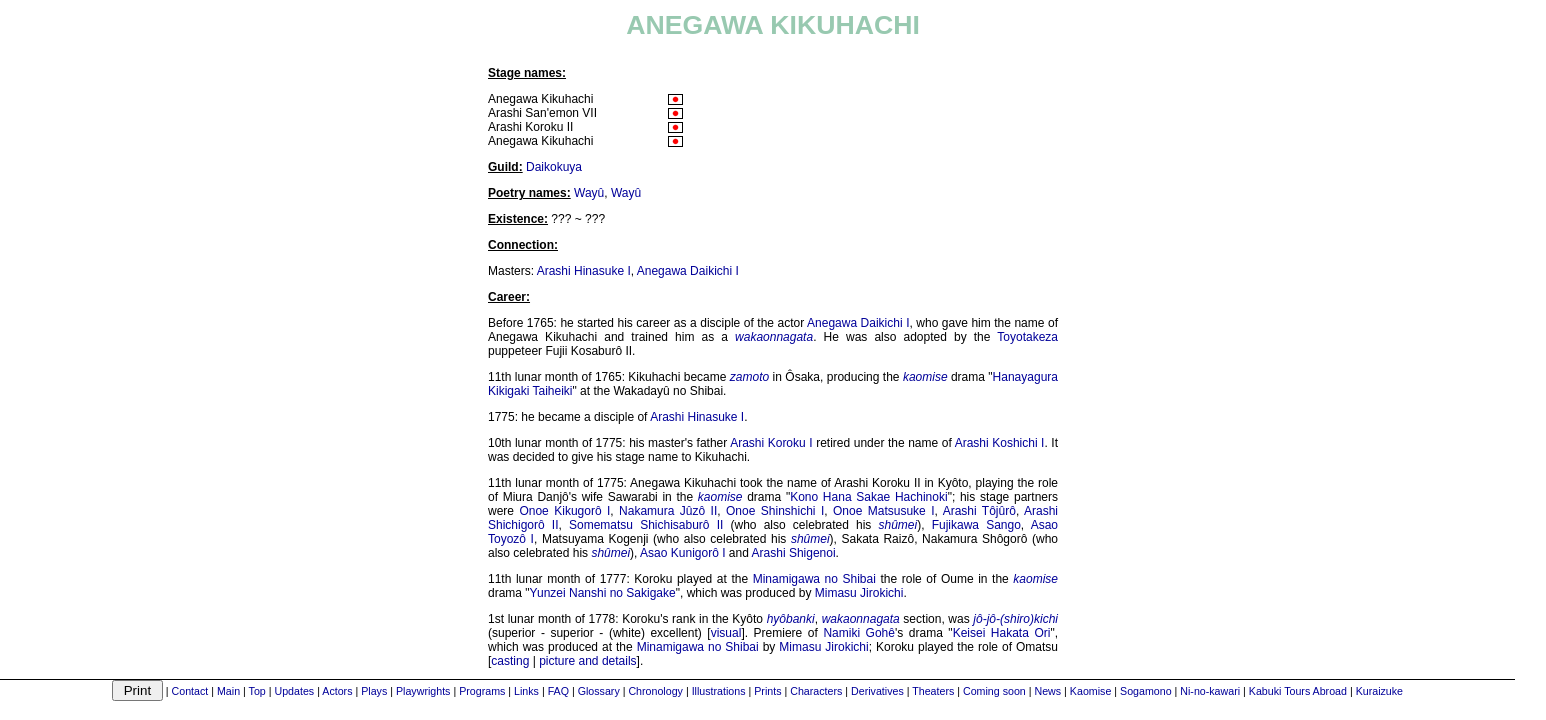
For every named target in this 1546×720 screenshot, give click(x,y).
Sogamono (1146, 691)
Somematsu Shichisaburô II (646, 525)
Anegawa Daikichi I (688, 271)
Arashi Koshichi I (1000, 443)
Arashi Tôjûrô (979, 511)
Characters (816, 691)
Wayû (589, 193)
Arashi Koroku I (771, 443)
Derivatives (877, 691)
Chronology (655, 691)
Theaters (933, 691)
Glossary (599, 691)
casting (510, 661)
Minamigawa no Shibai (814, 579)
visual (726, 633)
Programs (482, 691)
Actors (337, 691)
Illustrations (719, 691)
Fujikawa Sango (976, 525)
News (1048, 691)
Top (257, 691)
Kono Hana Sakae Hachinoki (868, 497)
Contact (190, 691)
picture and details (587, 661)
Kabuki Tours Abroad (1298, 691)
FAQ (558, 691)
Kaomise (1090, 691)
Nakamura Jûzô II (668, 511)
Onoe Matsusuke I (884, 511)
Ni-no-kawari (1210, 691)
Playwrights (423, 691)
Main (228, 691)
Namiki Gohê (859, 633)
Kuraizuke (1379, 691)
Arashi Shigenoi (794, 553)
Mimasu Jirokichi (859, 593)
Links (526, 691)
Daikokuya (554, 167)
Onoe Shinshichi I (775, 511)
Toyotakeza (1027, 337)
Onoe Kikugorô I (564, 511)
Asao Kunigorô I (682, 553)
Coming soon (994, 691)
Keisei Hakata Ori (1002, 633)
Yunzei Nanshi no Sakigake (603, 593)
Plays (374, 691)
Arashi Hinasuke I (584, 271)
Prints (767, 691)
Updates (294, 691)
